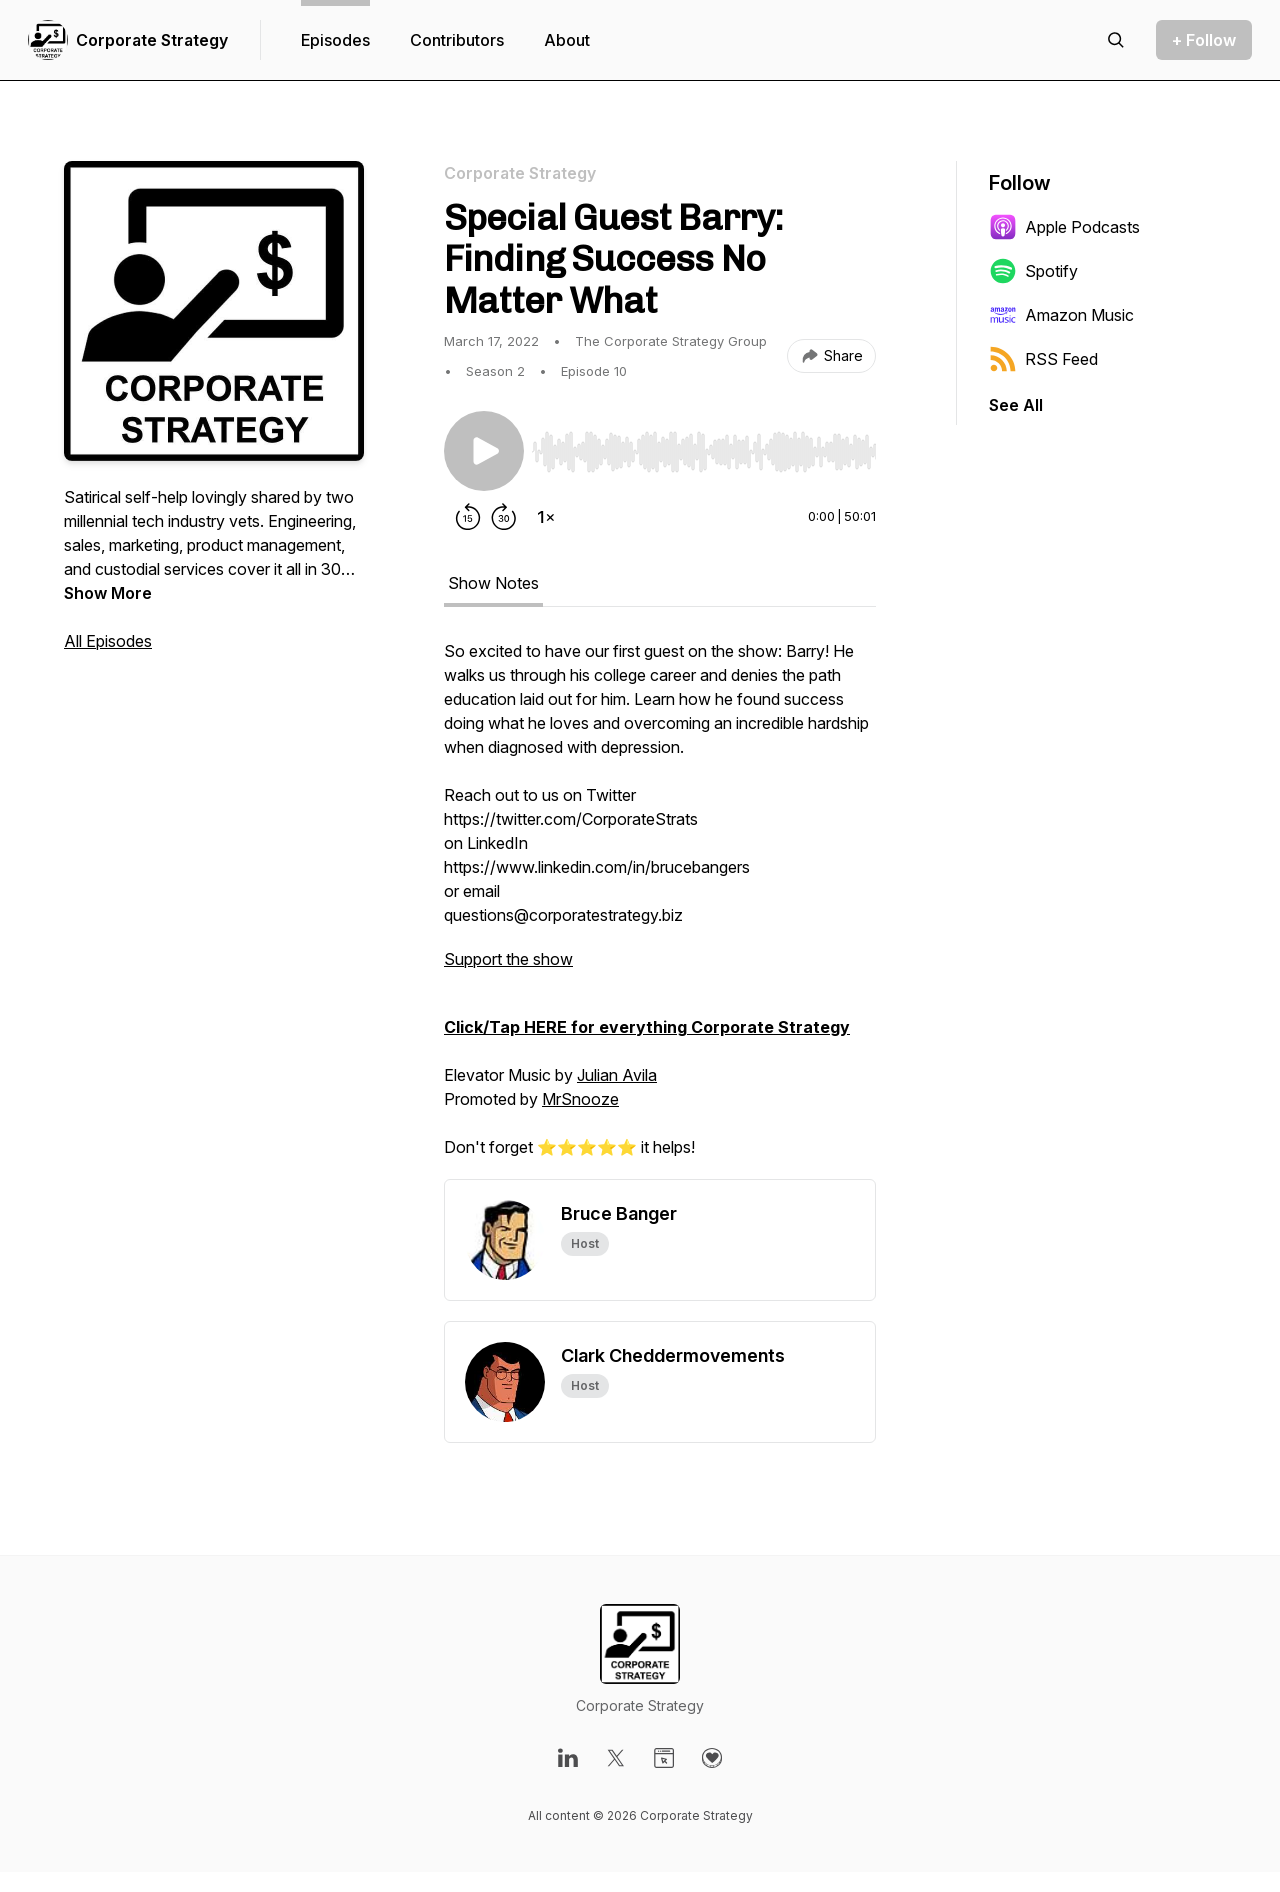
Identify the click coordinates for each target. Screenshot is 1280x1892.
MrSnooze (580, 1099)
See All (1016, 405)
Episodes (335, 40)
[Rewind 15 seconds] (468, 517)
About (567, 40)
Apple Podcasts (1064, 227)
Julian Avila (617, 1075)
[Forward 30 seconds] (504, 517)
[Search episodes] (1116, 40)
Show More (108, 593)
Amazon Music (1061, 315)
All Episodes (108, 641)
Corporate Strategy (152, 40)
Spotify (1033, 271)
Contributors (457, 40)
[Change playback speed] (546, 517)
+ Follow (1204, 40)
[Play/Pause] (484, 451)
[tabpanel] (660, 909)
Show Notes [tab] (493, 583)
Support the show (508, 959)
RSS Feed (1043, 359)
